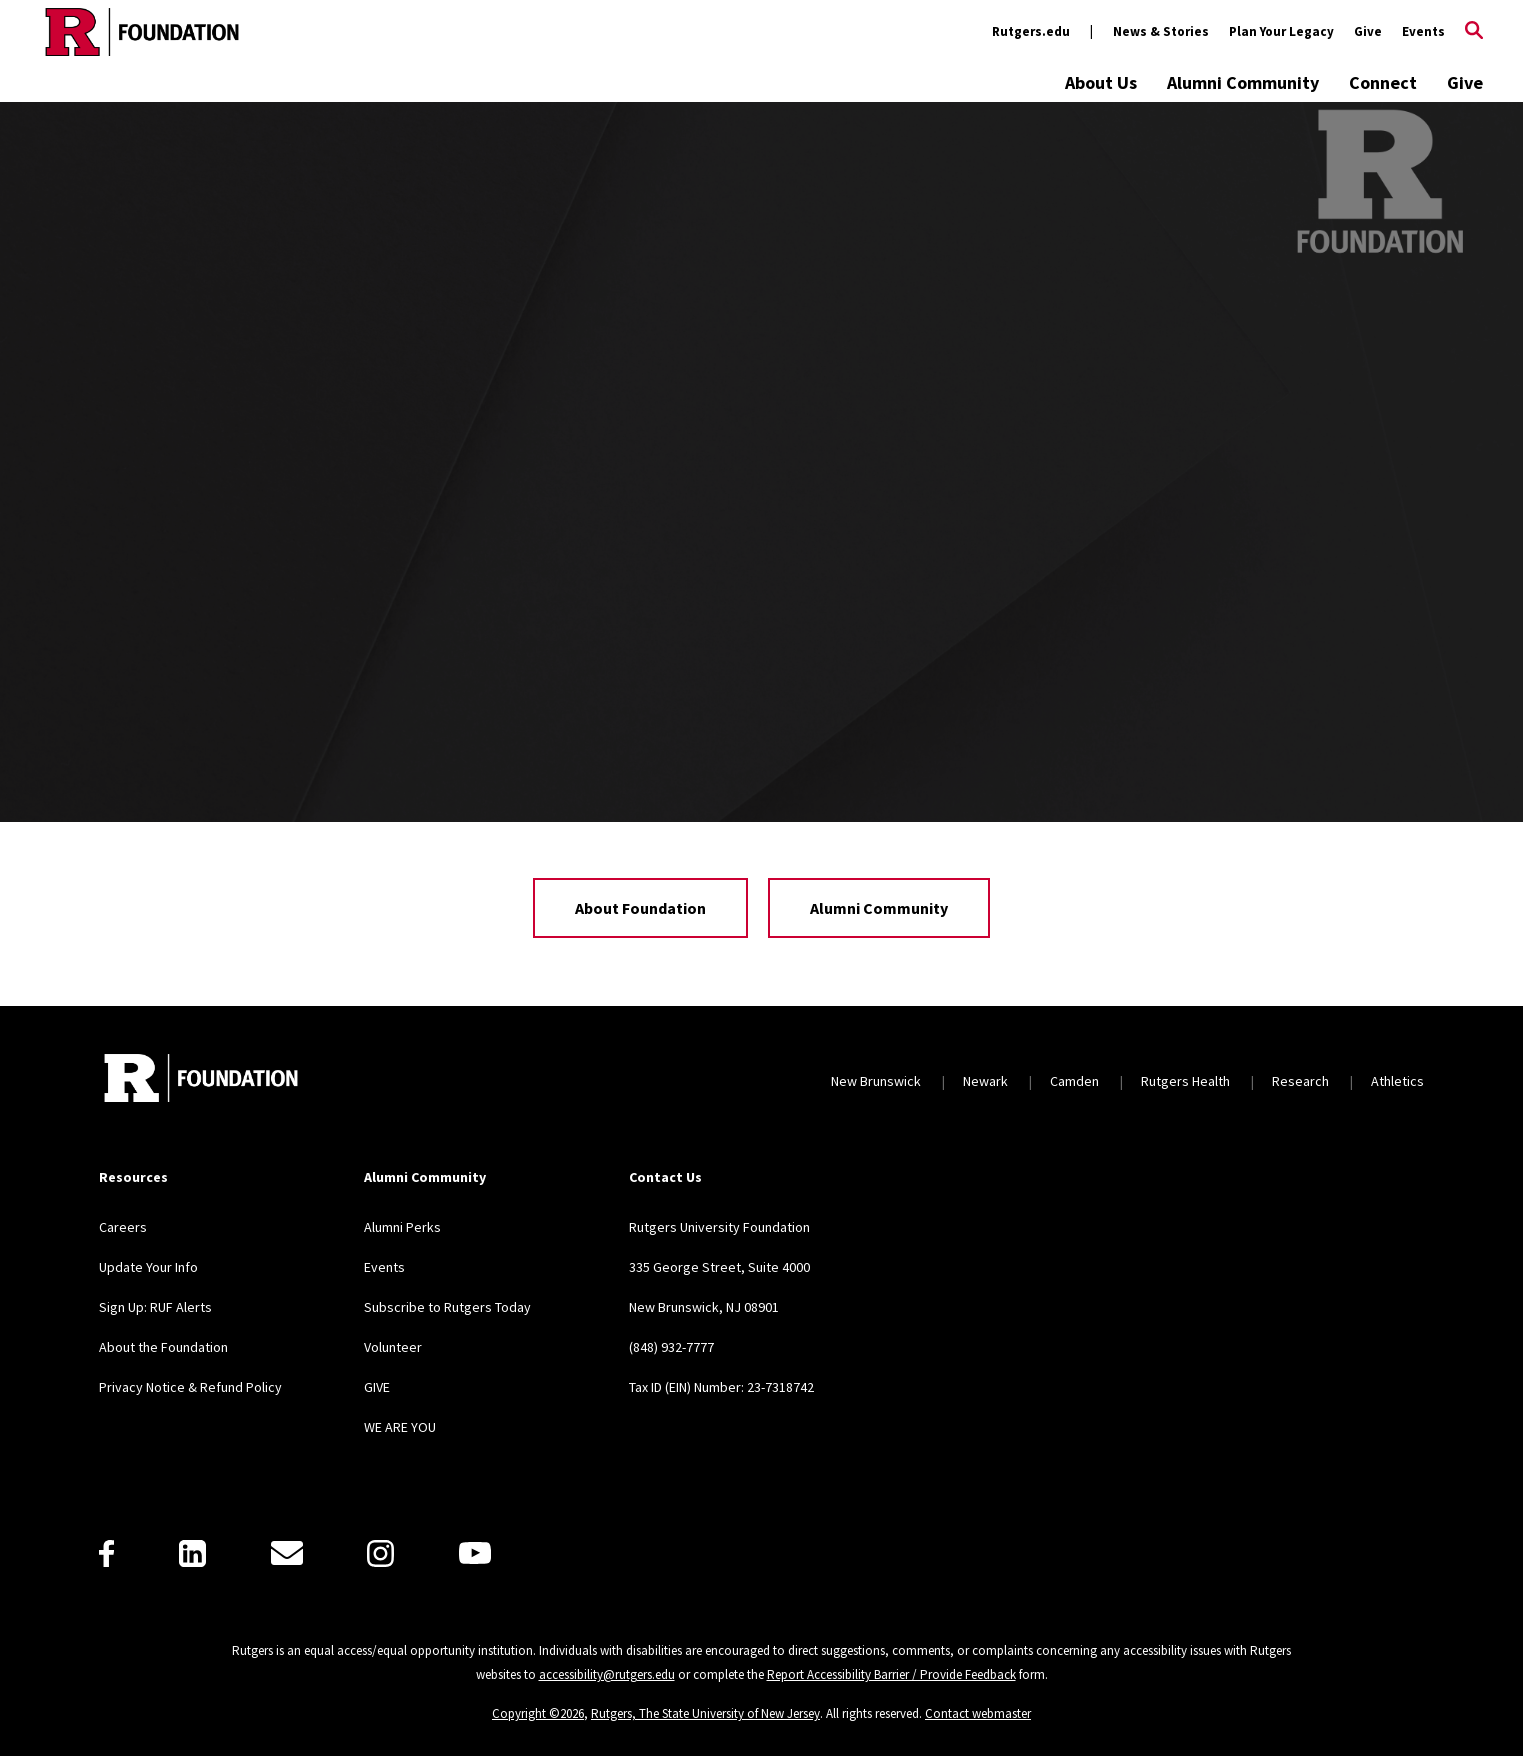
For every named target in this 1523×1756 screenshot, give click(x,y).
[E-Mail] (287, 1553)
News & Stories (1161, 31)
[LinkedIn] (192, 1553)
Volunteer (393, 1347)
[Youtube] (475, 1553)
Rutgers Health (1185, 1081)
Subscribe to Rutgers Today (447, 1307)
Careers (123, 1227)
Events (1423, 31)
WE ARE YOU (400, 1427)
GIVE (377, 1387)
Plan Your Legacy (1281, 31)
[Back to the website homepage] (142, 32)
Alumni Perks (402, 1227)
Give (1368, 31)
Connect (1383, 82)
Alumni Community (1243, 82)
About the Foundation (163, 1347)
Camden (1074, 1081)
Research (1300, 1081)
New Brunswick (876, 1081)
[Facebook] (106, 1553)
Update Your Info (148, 1267)
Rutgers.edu (1031, 31)
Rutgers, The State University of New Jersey (705, 1713)
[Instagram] (380, 1553)
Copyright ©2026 (538, 1713)
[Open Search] (1474, 32)
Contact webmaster (978, 1713)
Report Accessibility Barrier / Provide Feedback (891, 1674)
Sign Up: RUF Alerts (155, 1307)
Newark (985, 1081)
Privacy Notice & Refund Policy (190, 1387)
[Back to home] (201, 1080)
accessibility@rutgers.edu (607, 1674)
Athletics (1397, 1081)
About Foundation (640, 908)
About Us (1101, 82)
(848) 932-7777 (671, 1347)
